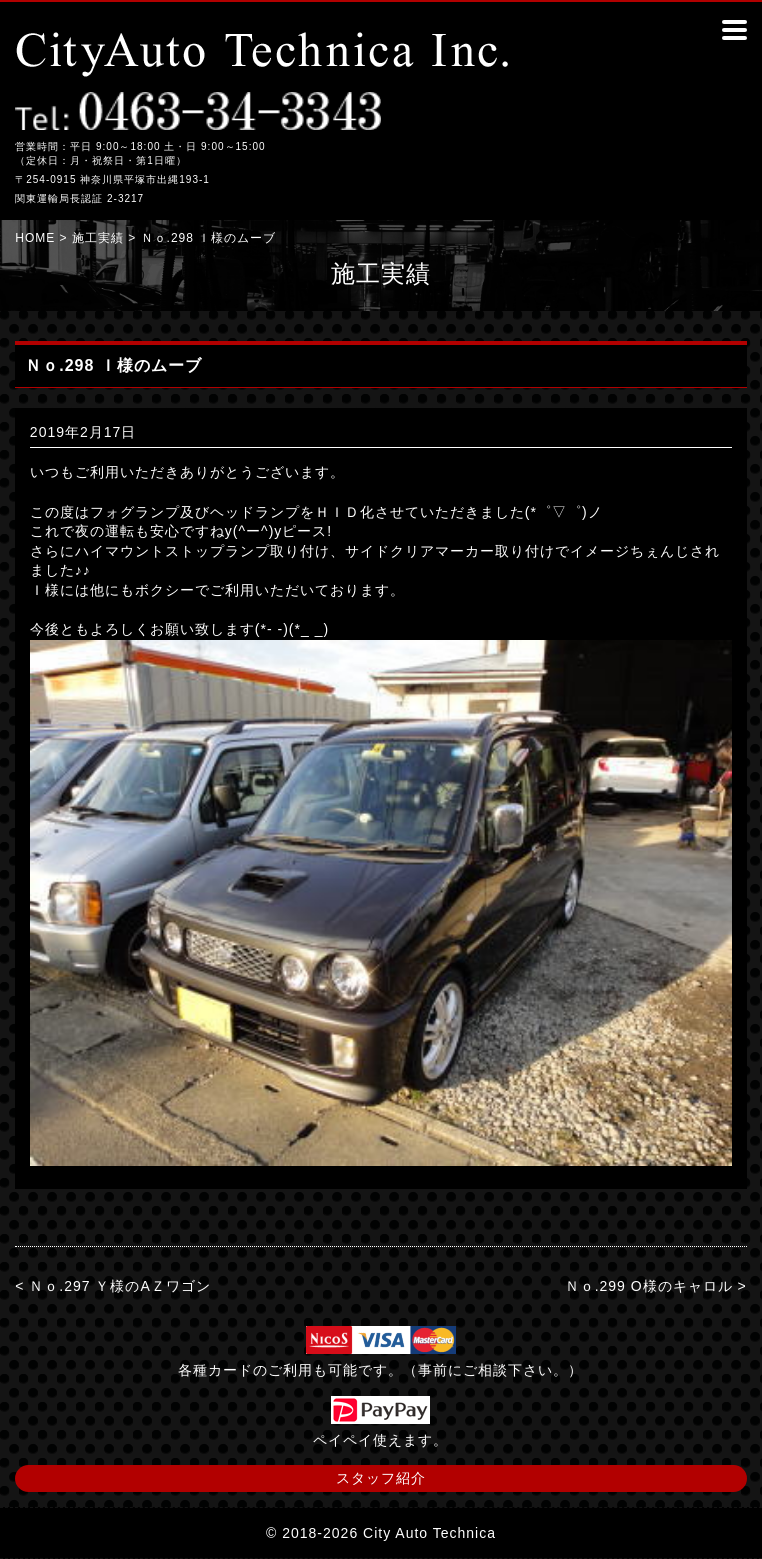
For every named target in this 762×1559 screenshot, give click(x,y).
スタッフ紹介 (381, 1478)
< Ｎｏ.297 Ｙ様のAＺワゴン (113, 1286)
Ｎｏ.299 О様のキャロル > (656, 1286)
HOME (35, 238)
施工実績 (98, 238)
